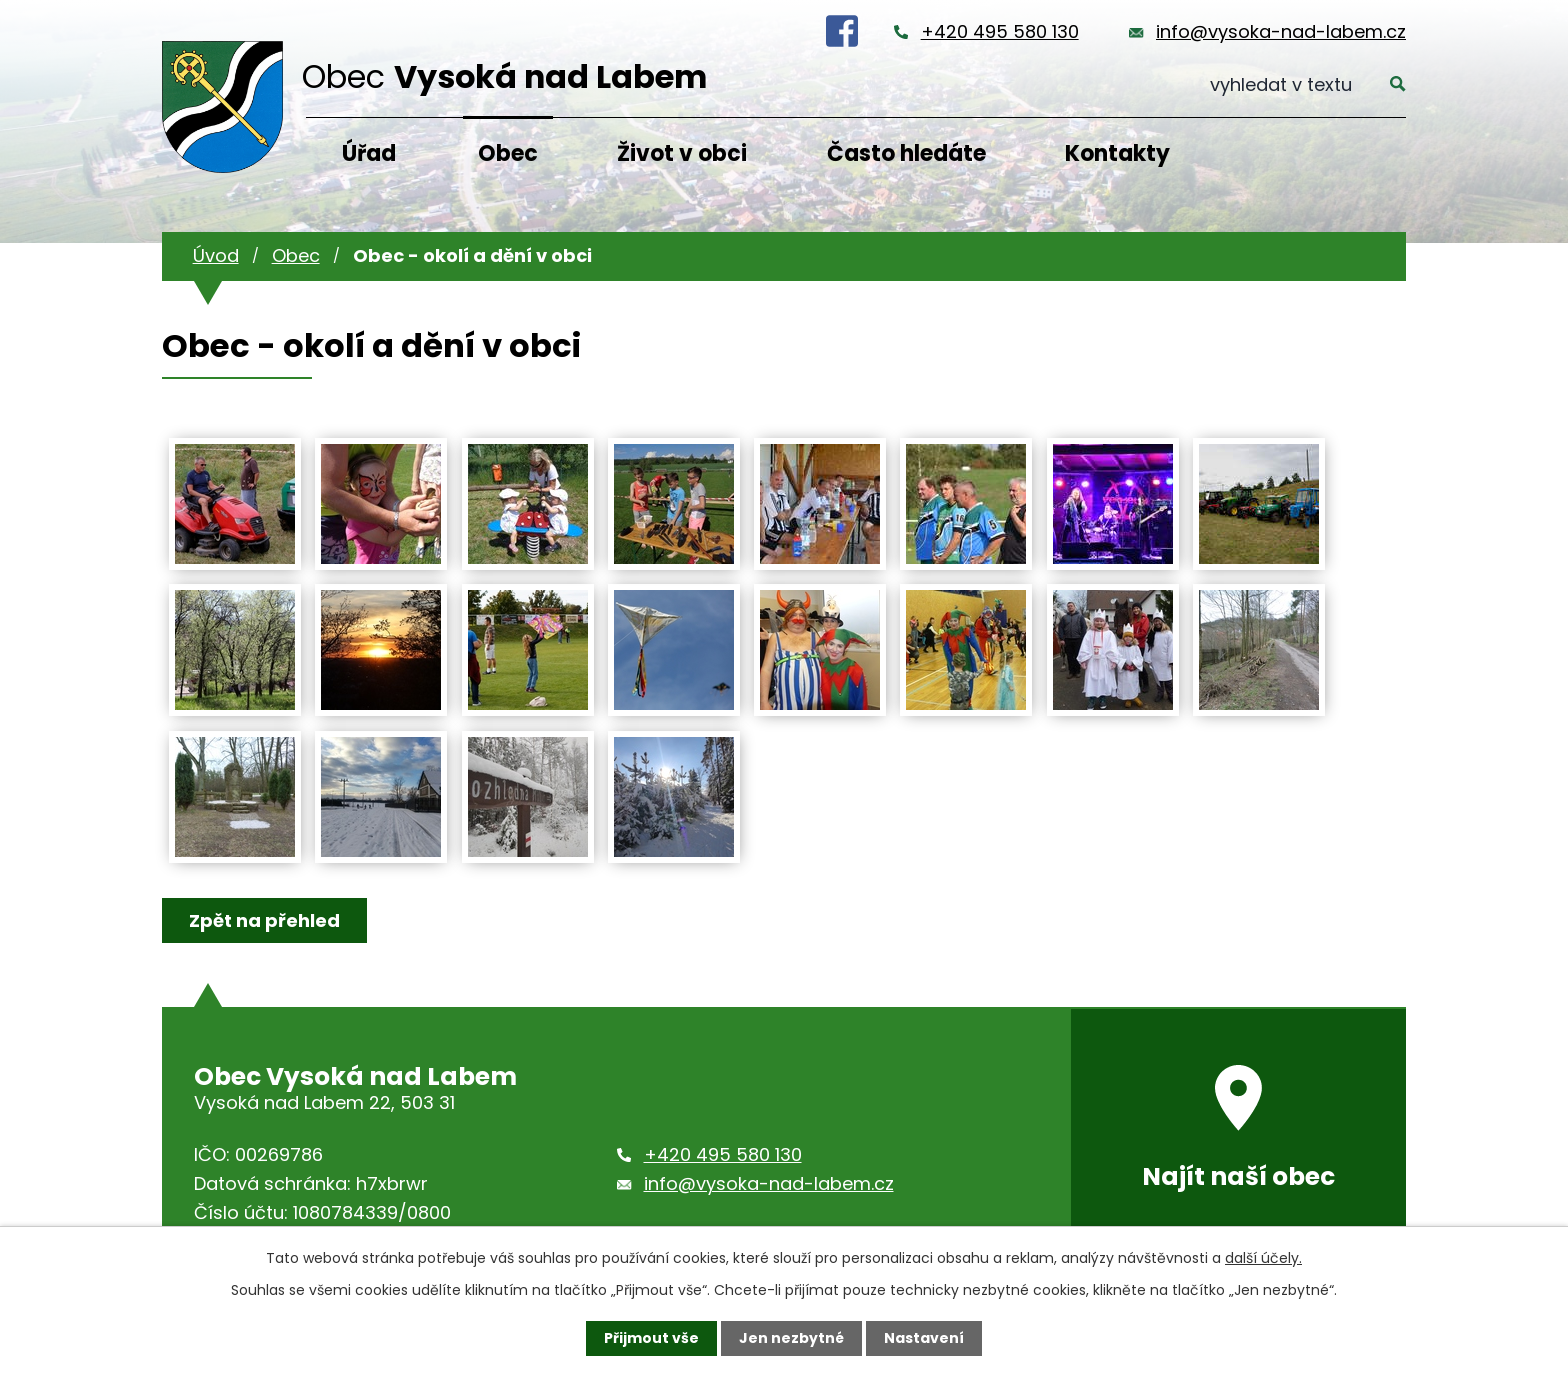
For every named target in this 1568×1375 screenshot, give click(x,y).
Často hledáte (906, 153)
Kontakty (1117, 153)
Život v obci (682, 153)
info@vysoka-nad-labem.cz (1281, 31)
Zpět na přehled (264, 920)
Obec (508, 153)
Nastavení (924, 1338)
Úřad (369, 153)
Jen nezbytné (791, 1338)
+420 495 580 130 (1000, 31)
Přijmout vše (651, 1338)
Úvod (216, 255)
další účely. (1263, 1258)
